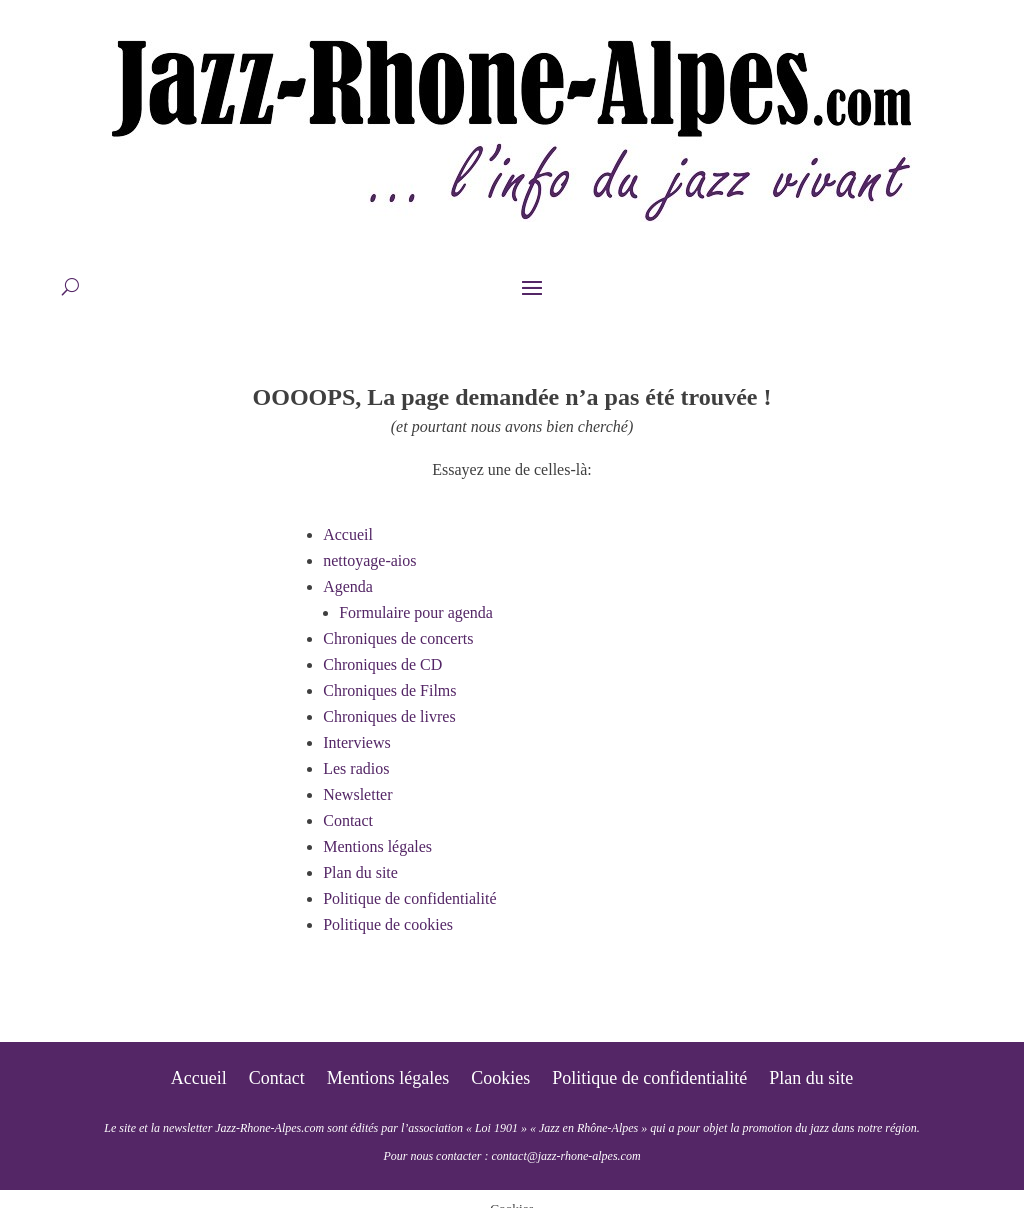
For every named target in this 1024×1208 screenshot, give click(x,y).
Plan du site (360, 872)
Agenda (348, 586)
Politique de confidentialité (409, 898)
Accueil (348, 534)
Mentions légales (377, 846)
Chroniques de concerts (398, 638)
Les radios (356, 768)
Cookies (500, 1079)
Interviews (357, 742)
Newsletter (357, 794)
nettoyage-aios (369, 560)
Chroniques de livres (389, 716)
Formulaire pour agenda (416, 612)
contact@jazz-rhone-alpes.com (565, 1156)
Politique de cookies (388, 924)
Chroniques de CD (382, 664)
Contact (348, 820)
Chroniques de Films (389, 690)
